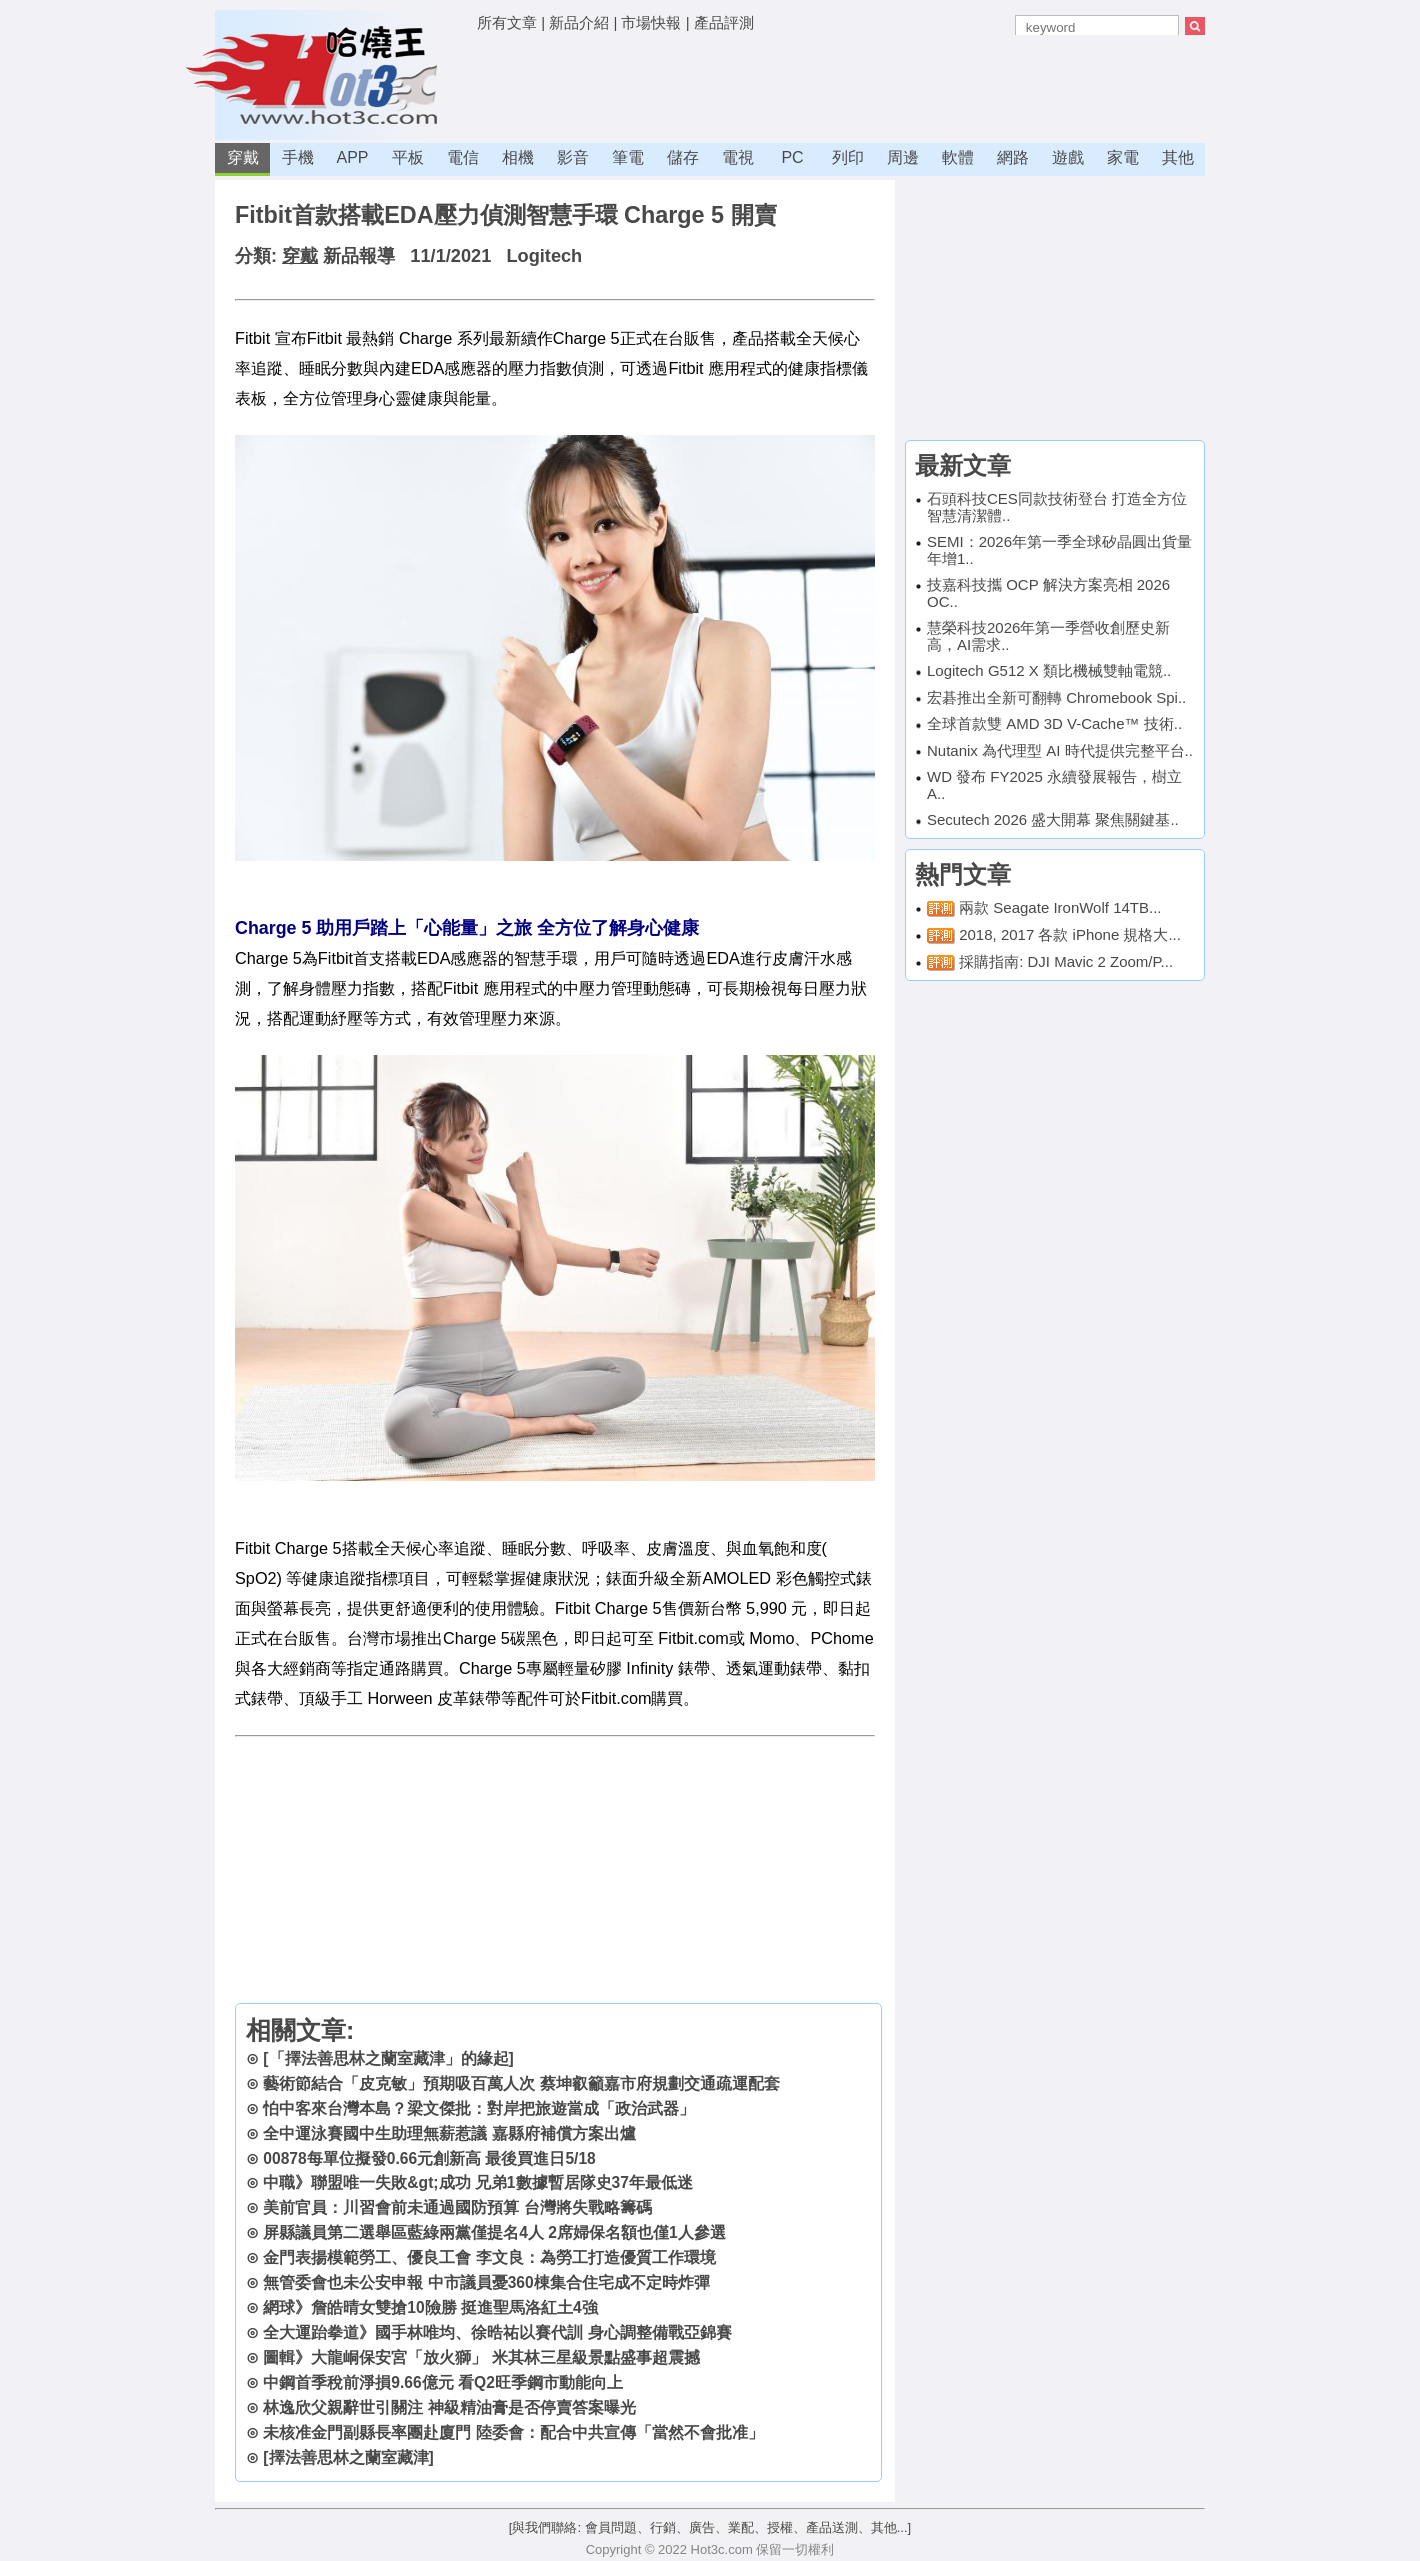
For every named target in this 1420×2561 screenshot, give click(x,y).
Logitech (544, 256)
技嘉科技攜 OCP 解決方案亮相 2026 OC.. (1048, 593)
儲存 (683, 157)
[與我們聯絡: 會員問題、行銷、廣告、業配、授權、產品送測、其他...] (710, 2527)
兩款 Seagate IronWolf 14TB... (1060, 907)
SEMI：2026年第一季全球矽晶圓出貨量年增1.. (1059, 550)
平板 (408, 157)
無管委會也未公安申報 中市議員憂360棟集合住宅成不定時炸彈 (486, 2282)
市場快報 (651, 22)
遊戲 (1068, 157)
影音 (573, 157)
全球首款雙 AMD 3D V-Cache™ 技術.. (1054, 723)
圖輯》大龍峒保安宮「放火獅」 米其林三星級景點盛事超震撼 (481, 2357)
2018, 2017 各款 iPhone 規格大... (1070, 934)
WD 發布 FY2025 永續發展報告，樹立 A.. (1054, 785)
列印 (848, 157)
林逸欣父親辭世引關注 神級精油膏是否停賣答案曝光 (449, 2407)
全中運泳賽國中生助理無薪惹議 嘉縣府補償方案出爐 (449, 2133)
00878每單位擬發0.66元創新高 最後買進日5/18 (429, 2158)
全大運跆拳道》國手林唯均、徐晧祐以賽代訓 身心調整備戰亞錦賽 (497, 2332)
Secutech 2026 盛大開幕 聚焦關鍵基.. (1053, 819)
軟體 (958, 157)
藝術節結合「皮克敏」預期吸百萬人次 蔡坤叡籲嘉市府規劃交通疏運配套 (521, 2083)
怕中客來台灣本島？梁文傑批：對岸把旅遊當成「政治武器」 (479, 2108)
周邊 (903, 157)
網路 (1013, 157)
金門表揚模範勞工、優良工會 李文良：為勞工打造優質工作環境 (489, 2257)
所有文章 (507, 22)
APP (352, 157)
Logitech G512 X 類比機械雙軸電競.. (1049, 670)
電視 (738, 157)
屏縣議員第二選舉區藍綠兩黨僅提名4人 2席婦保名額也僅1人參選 (494, 2232)
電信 (463, 157)
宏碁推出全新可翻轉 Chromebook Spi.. (1056, 697)
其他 (1178, 157)
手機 (298, 157)
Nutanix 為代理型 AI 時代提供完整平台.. (1060, 750)
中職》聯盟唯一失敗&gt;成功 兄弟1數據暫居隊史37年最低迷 (478, 2182)
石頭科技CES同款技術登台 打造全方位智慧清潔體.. (1057, 507)
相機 (518, 157)
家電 (1123, 157)
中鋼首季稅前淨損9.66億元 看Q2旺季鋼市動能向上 (442, 2382)
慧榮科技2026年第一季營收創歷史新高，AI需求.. (1048, 636)
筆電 (628, 157)
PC (792, 157)
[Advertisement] (841, 85)
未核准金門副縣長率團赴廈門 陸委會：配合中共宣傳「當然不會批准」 (513, 2432)
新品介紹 (579, 22)
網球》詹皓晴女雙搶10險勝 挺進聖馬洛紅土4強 (430, 2307)
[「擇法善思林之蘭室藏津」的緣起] (388, 2058)
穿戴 (243, 157)
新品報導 (359, 256)
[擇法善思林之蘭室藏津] (348, 2457)
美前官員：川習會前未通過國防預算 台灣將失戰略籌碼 (457, 2207)
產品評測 (724, 22)
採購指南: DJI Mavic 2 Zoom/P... (1066, 961)
